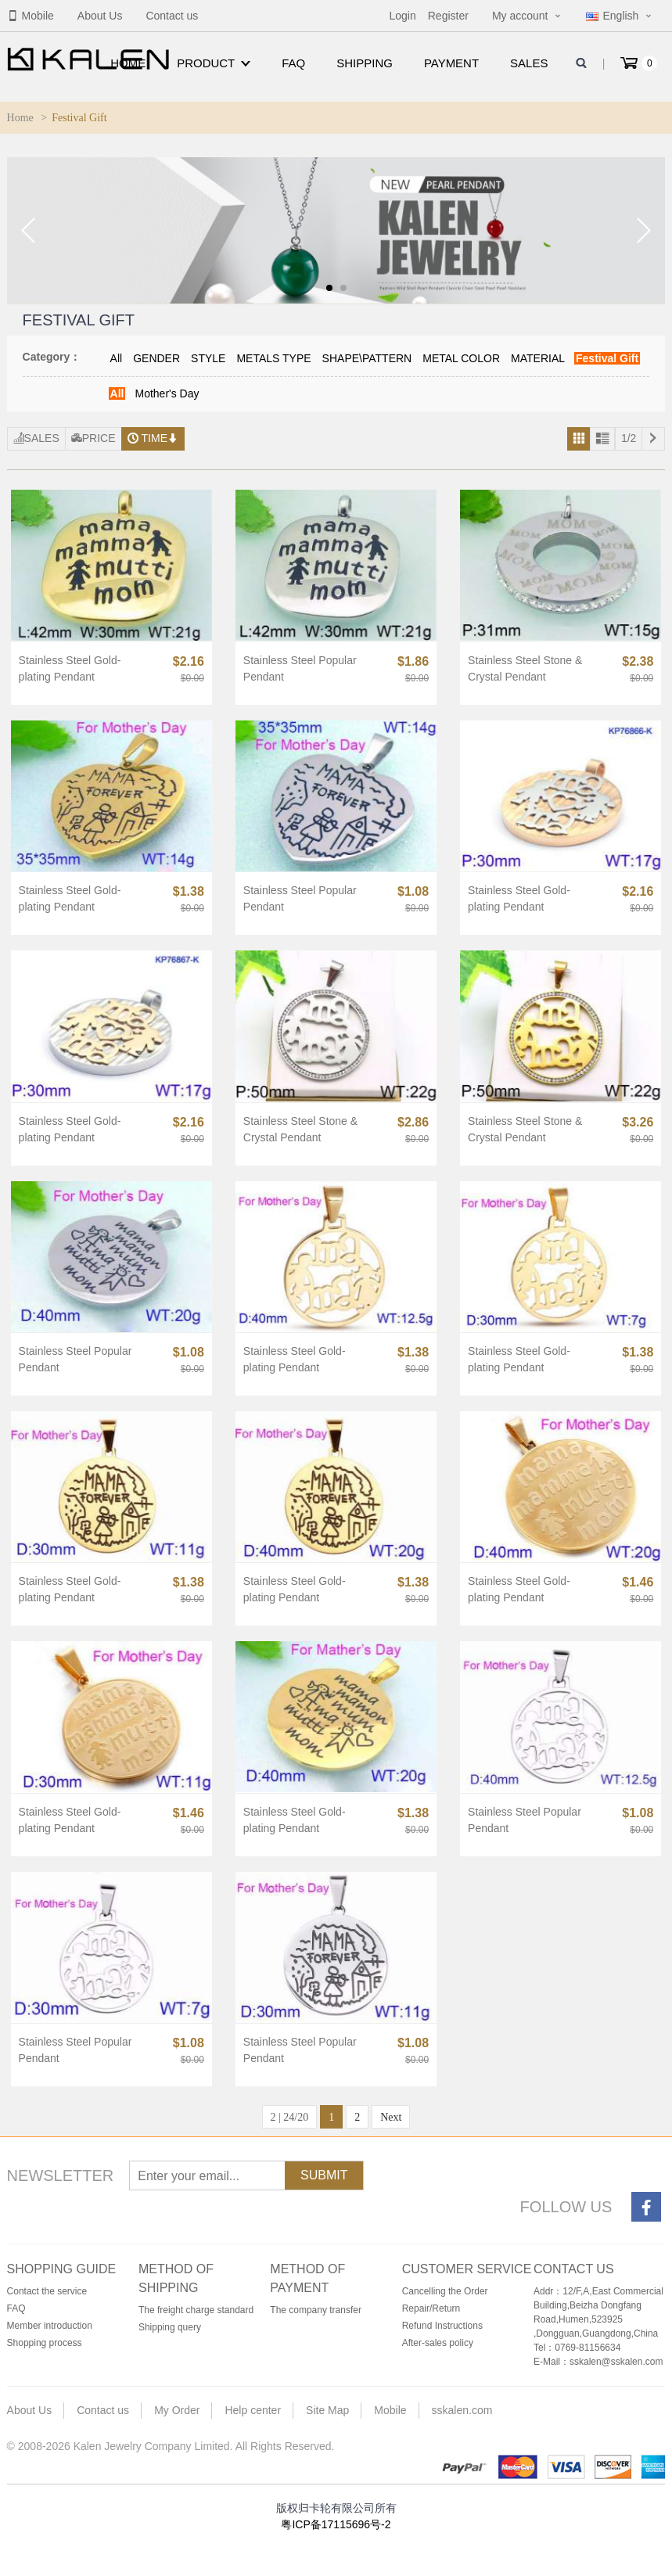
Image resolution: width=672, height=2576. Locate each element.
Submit (323, 2175)
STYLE (208, 358)
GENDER (156, 358)
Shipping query (169, 2327)
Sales (529, 63)
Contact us (172, 15)
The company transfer (315, 2310)
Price (93, 438)
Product (213, 63)
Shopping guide (62, 2269)
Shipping (364, 63)
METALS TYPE (273, 358)
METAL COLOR (461, 358)
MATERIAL (538, 358)
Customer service (467, 2269)
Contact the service (47, 2291)
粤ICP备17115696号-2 (335, 2524)
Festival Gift (607, 358)
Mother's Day (167, 393)
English (612, 15)
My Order (176, 2410)
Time (153, 438)
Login (402, 15)
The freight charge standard (195, 2310)
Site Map (327, 2410)
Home (128, 63)
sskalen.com (462, 2410)
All (116, 358)
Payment (451, 63)
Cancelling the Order (445, 2291)
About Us (100, 15)
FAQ (293, 63)
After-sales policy (437, 2342)
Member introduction (49, 2325)
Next (390, 2117)
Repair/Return (431, 2308)
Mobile (30, 15)
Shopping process (44, 2342)
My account (520, 15)
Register (448, 15)
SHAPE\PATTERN (367, 358)
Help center (253, 2410)
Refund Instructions (442, 2325)
